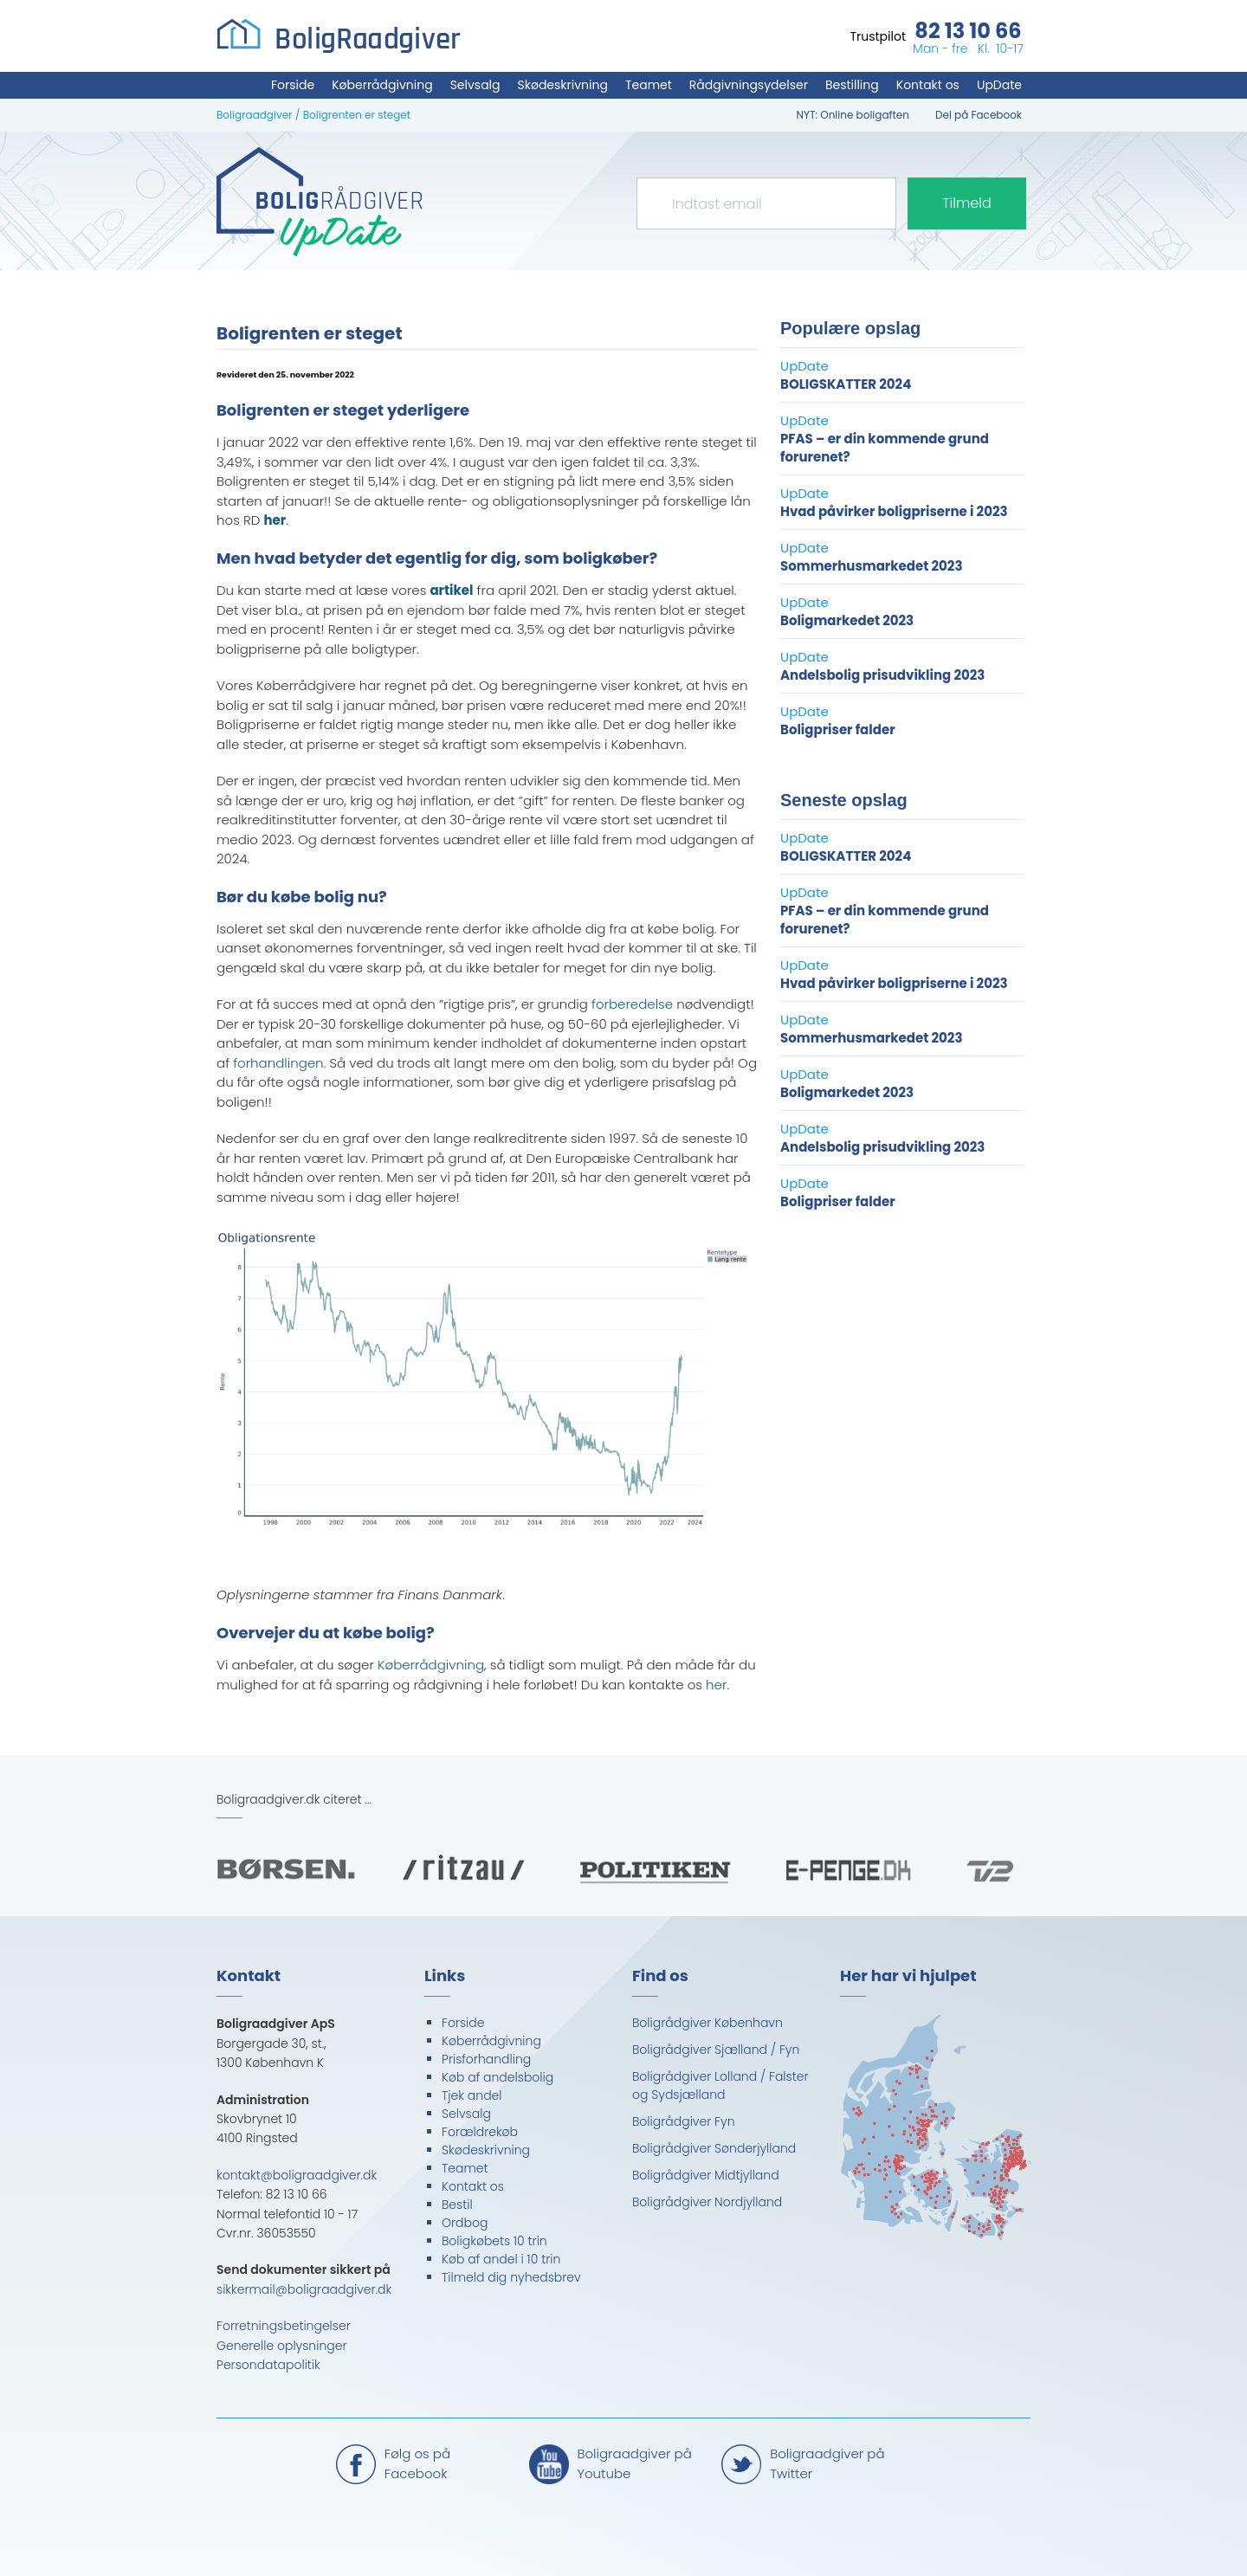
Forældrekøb (480, 2131)
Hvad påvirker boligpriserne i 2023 (894, 511)
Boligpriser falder (837, 729)
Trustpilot (878, 36)
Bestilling (852, 85)
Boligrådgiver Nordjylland (707, 2202)
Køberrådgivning (382, 85)
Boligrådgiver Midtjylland (705, 2175)
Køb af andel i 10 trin (501, 2259)
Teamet (648, 85)
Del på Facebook (978, 114)
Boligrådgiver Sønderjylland (714, 2148)
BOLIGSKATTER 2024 (845, 384)
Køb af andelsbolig (497, 2077)
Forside (292, 85)
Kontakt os (927, 85)
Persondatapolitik (268, 2364)
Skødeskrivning (563, 85)
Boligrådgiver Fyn (683, 2121)
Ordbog (465, 2222)
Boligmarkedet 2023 (847, 620)
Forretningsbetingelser (283, 2325)
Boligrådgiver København (707, 2022)
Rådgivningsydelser (748, 85)
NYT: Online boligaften (853, 114)
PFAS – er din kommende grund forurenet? (884, 447)
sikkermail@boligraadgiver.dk (303, 2289)
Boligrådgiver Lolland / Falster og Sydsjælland (720, 2085)
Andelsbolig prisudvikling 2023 (882, 675)
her (716, 1684)
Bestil (457, 2204)
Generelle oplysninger (281, 2345)
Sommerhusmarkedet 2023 (871, 566)
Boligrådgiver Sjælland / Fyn (715, 2049)
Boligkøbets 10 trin (494, 2241)
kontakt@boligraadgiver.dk (296, 2175)
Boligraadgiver (254, 114)
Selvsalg (475, 85)
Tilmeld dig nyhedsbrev (511, 2277)
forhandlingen (278, 1063)
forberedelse (632, 1004)
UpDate (999, 85)
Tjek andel (472, 2095)
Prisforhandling (486, 2059)
